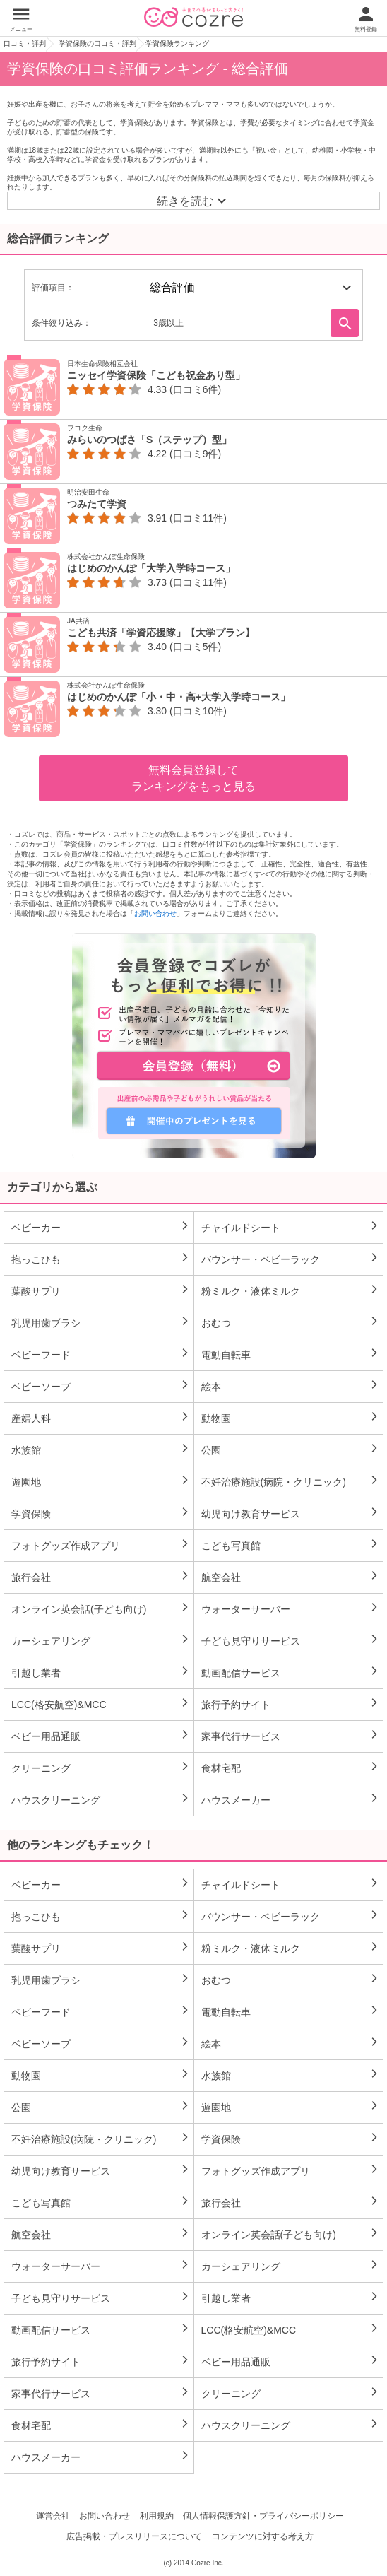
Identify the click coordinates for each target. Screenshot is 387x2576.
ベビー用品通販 (100, 1735)
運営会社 (53, 2516)
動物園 (290, 1417)
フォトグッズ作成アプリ (100, 1545)
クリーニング (100, 1767)
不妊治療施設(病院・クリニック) (290, 1481)
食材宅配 (290, 1767)
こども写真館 (290, 1545)
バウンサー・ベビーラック (290, 1258)
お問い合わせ (155, 913)
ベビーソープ (100, 1386)
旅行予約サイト (290, 1704)
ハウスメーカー (290, 1799)
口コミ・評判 (25, 43)
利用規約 (157, 2516)
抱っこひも (100, 1258)
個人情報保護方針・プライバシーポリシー (263, 2516)
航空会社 (290, 1576)
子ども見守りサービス (290, 1640)
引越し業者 (100, 1672)
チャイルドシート (290, 1227)
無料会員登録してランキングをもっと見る (193, 778)
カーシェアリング (100, 1640)
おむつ (290, 1322)
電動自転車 (290, 1354)
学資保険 (100, 1513)
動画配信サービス (290, 1672)
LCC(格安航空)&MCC (100, 1704)
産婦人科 (100, 1417)
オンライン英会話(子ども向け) (100, 1608)
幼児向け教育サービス (290, 1513)
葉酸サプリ (100, 1290)
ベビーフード (100, 1354)
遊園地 (100, 1481)
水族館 (100, 1449)
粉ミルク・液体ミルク (290, 1290)
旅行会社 (100, 1576)
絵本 (290, 1386)
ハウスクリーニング (100, 1799)
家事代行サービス (290, 1735)
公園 (290, 1449)
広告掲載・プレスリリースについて (134, 2536)
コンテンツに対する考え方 (263, 2536)
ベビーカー (100, 1227)
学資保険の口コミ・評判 (97, 43)
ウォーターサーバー (290, 1608)
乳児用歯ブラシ (100, 1322)
